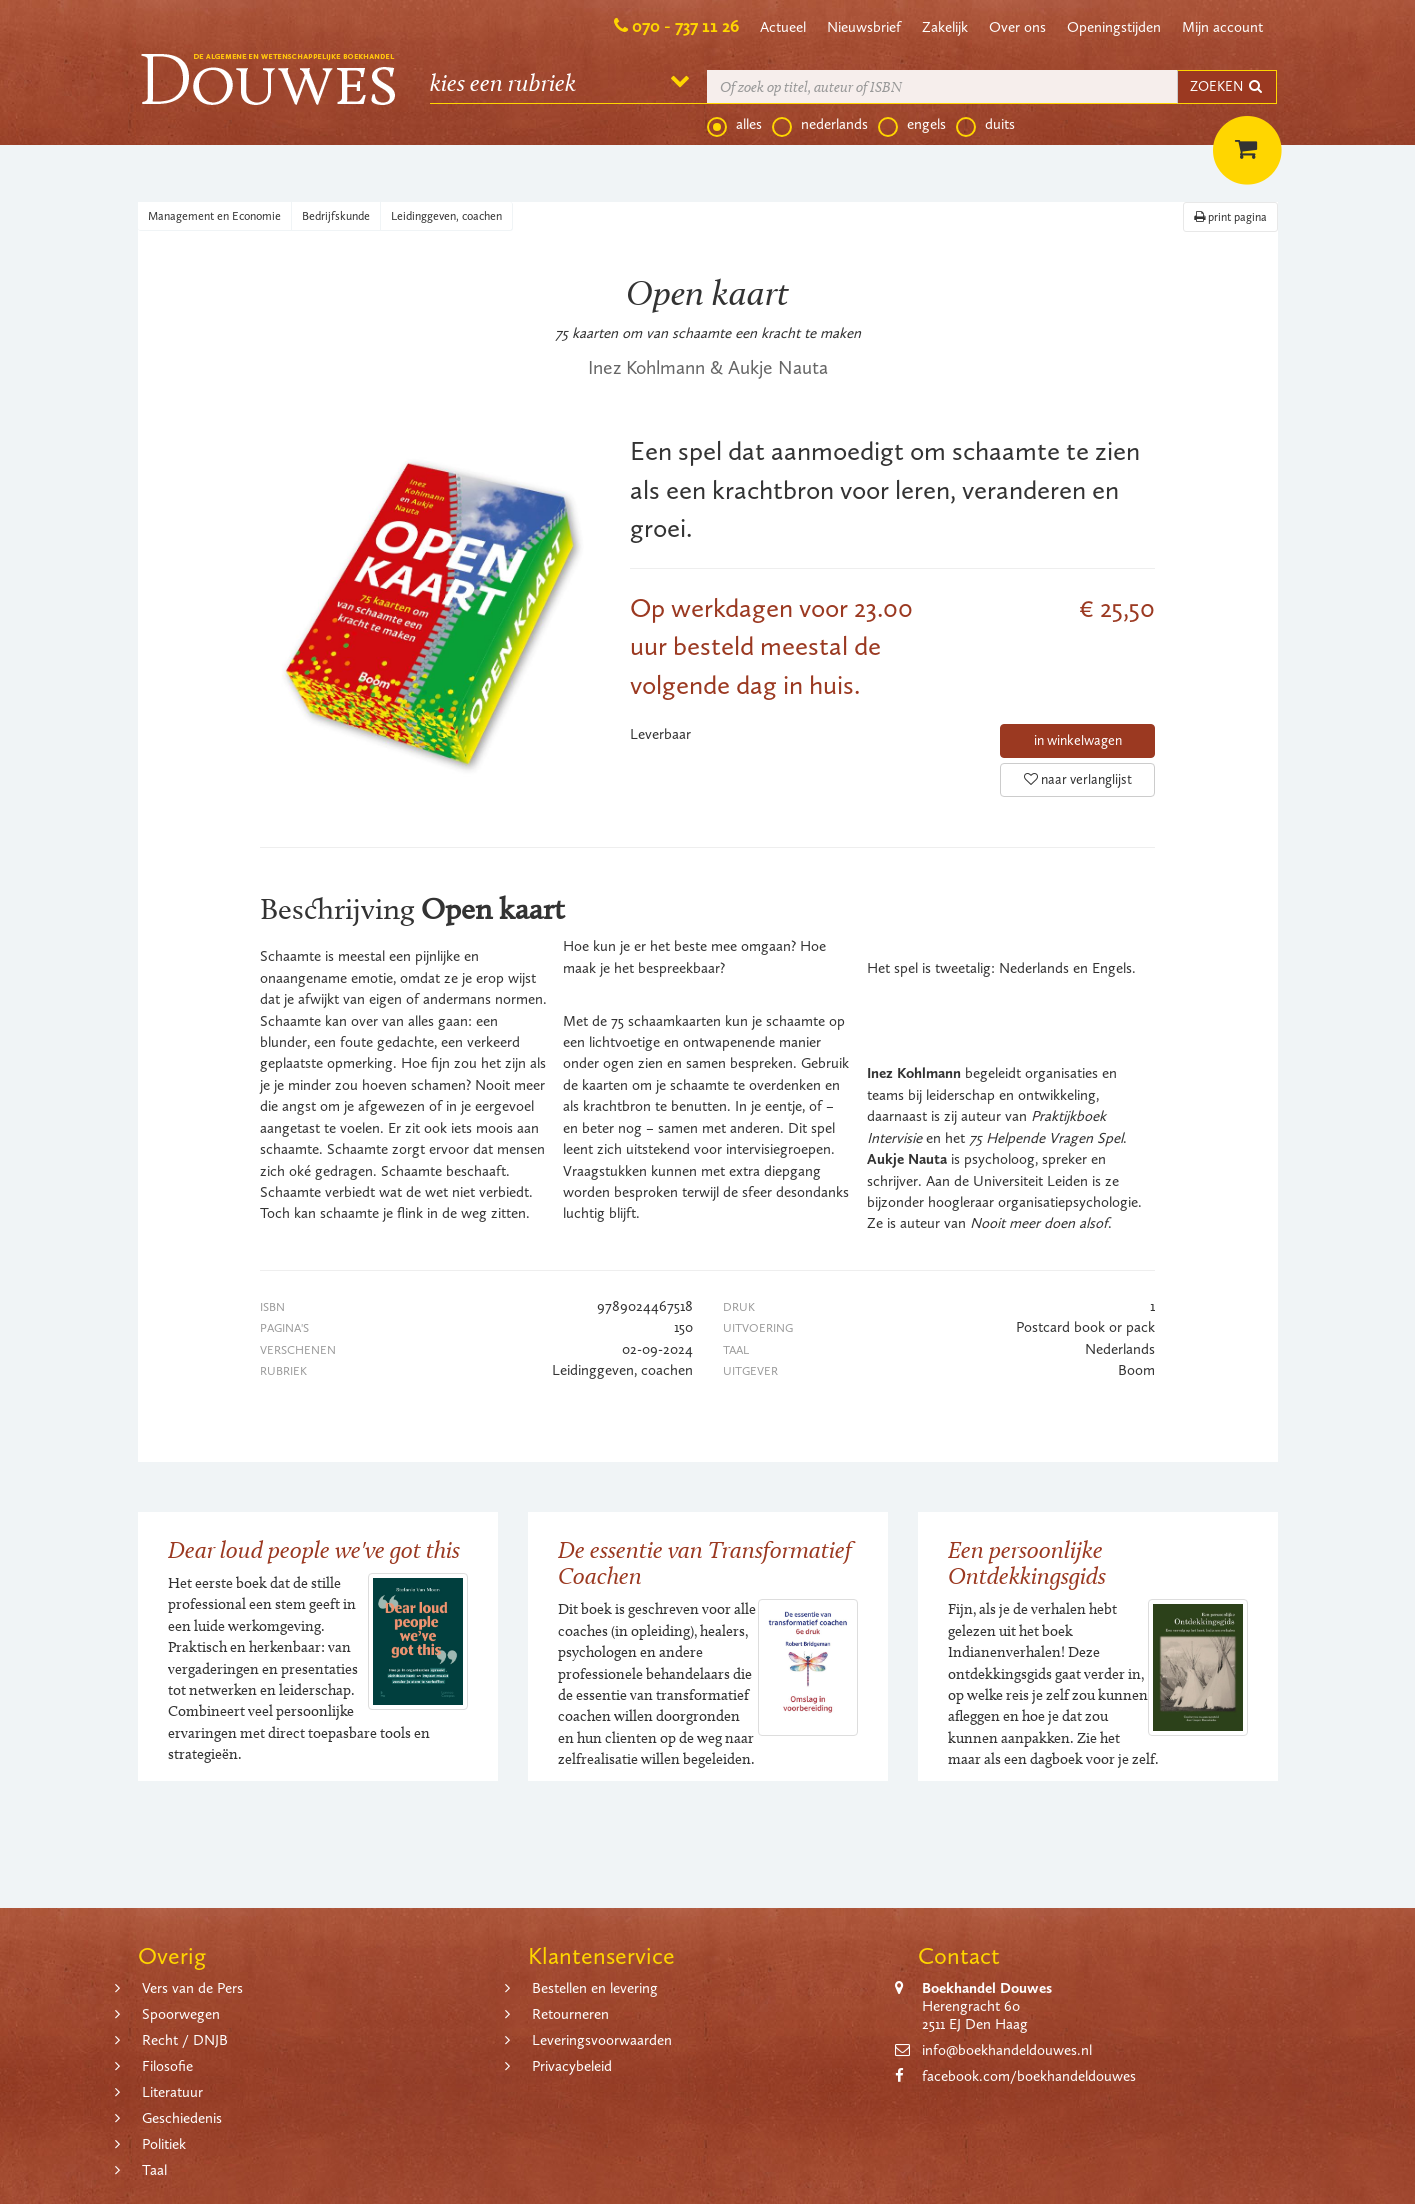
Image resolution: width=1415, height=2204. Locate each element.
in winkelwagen (1078, 740)
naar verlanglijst (1078, 779)
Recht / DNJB (185, 2040)
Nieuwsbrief (864, 27)
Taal (154, 2170)
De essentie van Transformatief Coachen (705, 1562)
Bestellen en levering (595, 1988)
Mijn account (1222, 27)
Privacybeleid (572, 2066)
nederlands (820, 125)
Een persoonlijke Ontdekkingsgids (1027, 1562)
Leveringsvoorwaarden (602, 2040)
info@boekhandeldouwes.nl (1007, 2050)
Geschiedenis (182, 2118)
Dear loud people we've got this (314, 1549)
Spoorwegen (181, 2014)
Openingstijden (1114, 27)
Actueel (783, 27)
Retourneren (570, 2014)
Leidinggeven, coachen (446, 216)
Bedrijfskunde (336, 216)
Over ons (1017, 27)
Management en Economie (214, 216)
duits (985, 125)
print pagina (1230, 217)
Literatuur (172, 2092)
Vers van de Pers (192, 1988)
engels (912, 125)
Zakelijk (945, 27)
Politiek (164, 2144)
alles (734, 125)
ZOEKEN (1227, 86)
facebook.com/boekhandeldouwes (1029, 2076)
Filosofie (167, 2066)
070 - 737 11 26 (685, 26)
